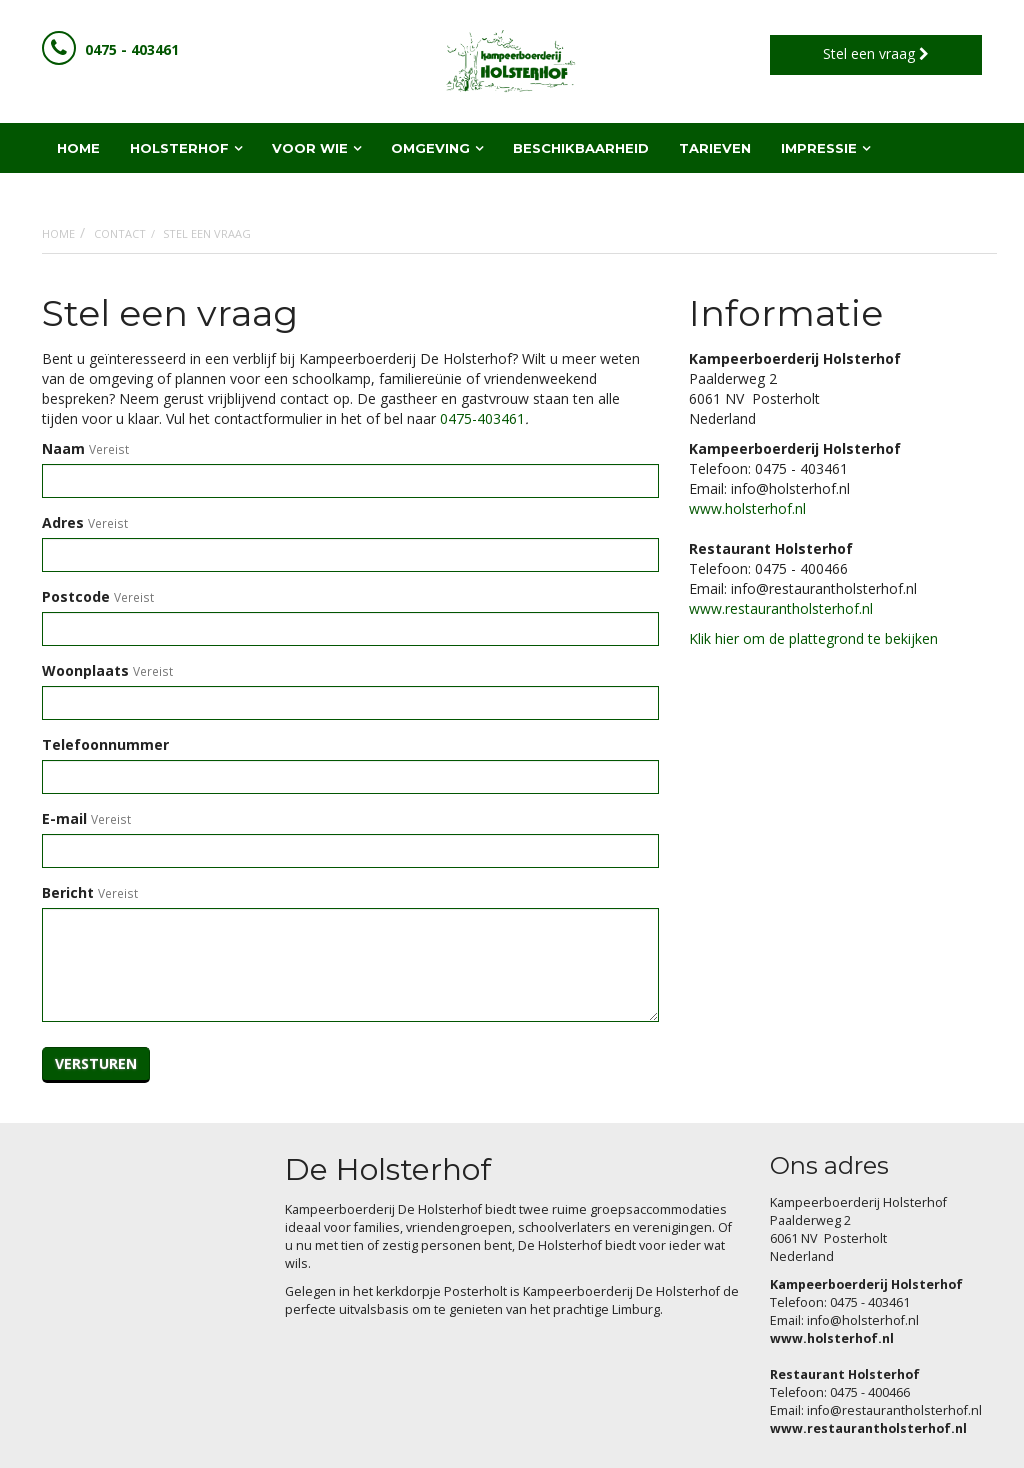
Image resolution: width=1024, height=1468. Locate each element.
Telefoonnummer (105, 744)
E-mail (64, 818)
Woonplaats (85, 670)
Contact (120, 233)
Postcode (76, 596)
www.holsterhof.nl (747, 508)
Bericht (68, 892)
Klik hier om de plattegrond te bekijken (813, 638)
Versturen (96, 1063)
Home (58, 233)
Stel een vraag (876, 53)
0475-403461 (482, 418)
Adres (63, 522)
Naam (63, 448)
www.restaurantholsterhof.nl (781, 608)
